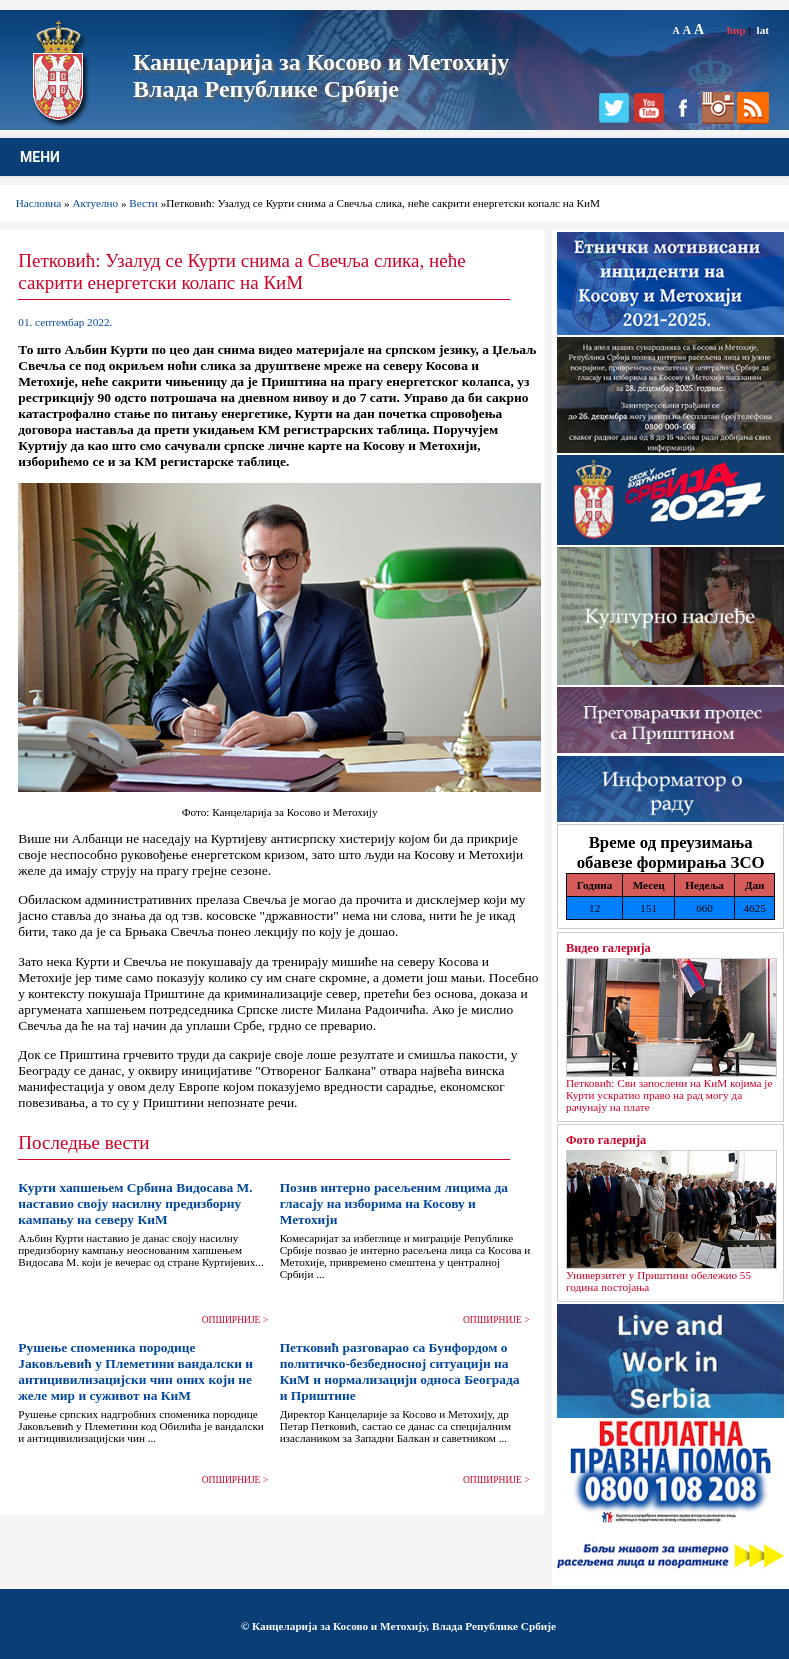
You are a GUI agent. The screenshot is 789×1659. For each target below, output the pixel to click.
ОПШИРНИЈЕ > (235, 1320)
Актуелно (95, 203)
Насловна (38, 203)
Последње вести (83, 1142)
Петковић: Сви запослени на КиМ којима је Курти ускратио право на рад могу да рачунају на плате (669, 1095)
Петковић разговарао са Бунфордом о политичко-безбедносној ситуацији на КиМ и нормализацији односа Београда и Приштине (400, 1371)
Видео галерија (608, 948)
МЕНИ (40, 157)
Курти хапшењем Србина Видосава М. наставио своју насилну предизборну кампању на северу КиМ (135, 1203)
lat (763, 30)
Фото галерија (606, 1140)
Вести (143, 203)
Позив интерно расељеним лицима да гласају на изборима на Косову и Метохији (394, 1203)
